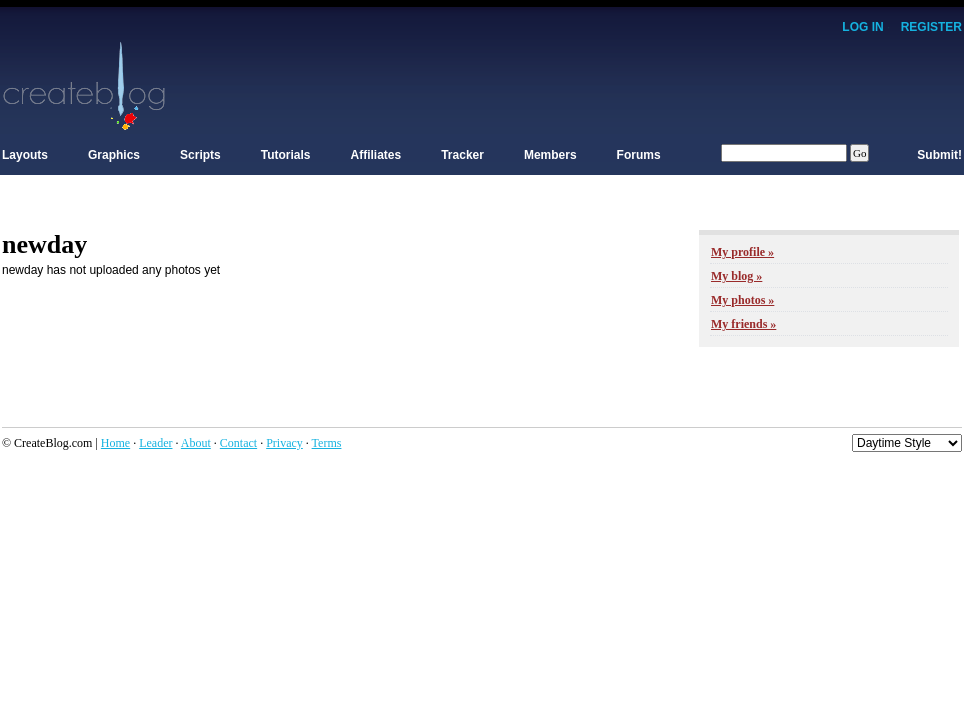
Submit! (939, 155)
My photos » (742, 300)
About (196, 443)
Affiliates (376, 155)
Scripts (200, 155)
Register (931, 27)
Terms (327, 443)
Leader (155, 443)
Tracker (462, 155)
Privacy (284, 443)
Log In (862, 27)
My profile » (742, 252)
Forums (639, 155)
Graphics (114, 155)
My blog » (736, 276)
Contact (238, 443)
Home (115, 443)
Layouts (25, 155)
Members (550, 155)
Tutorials (286, 155)
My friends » (743, 324)
